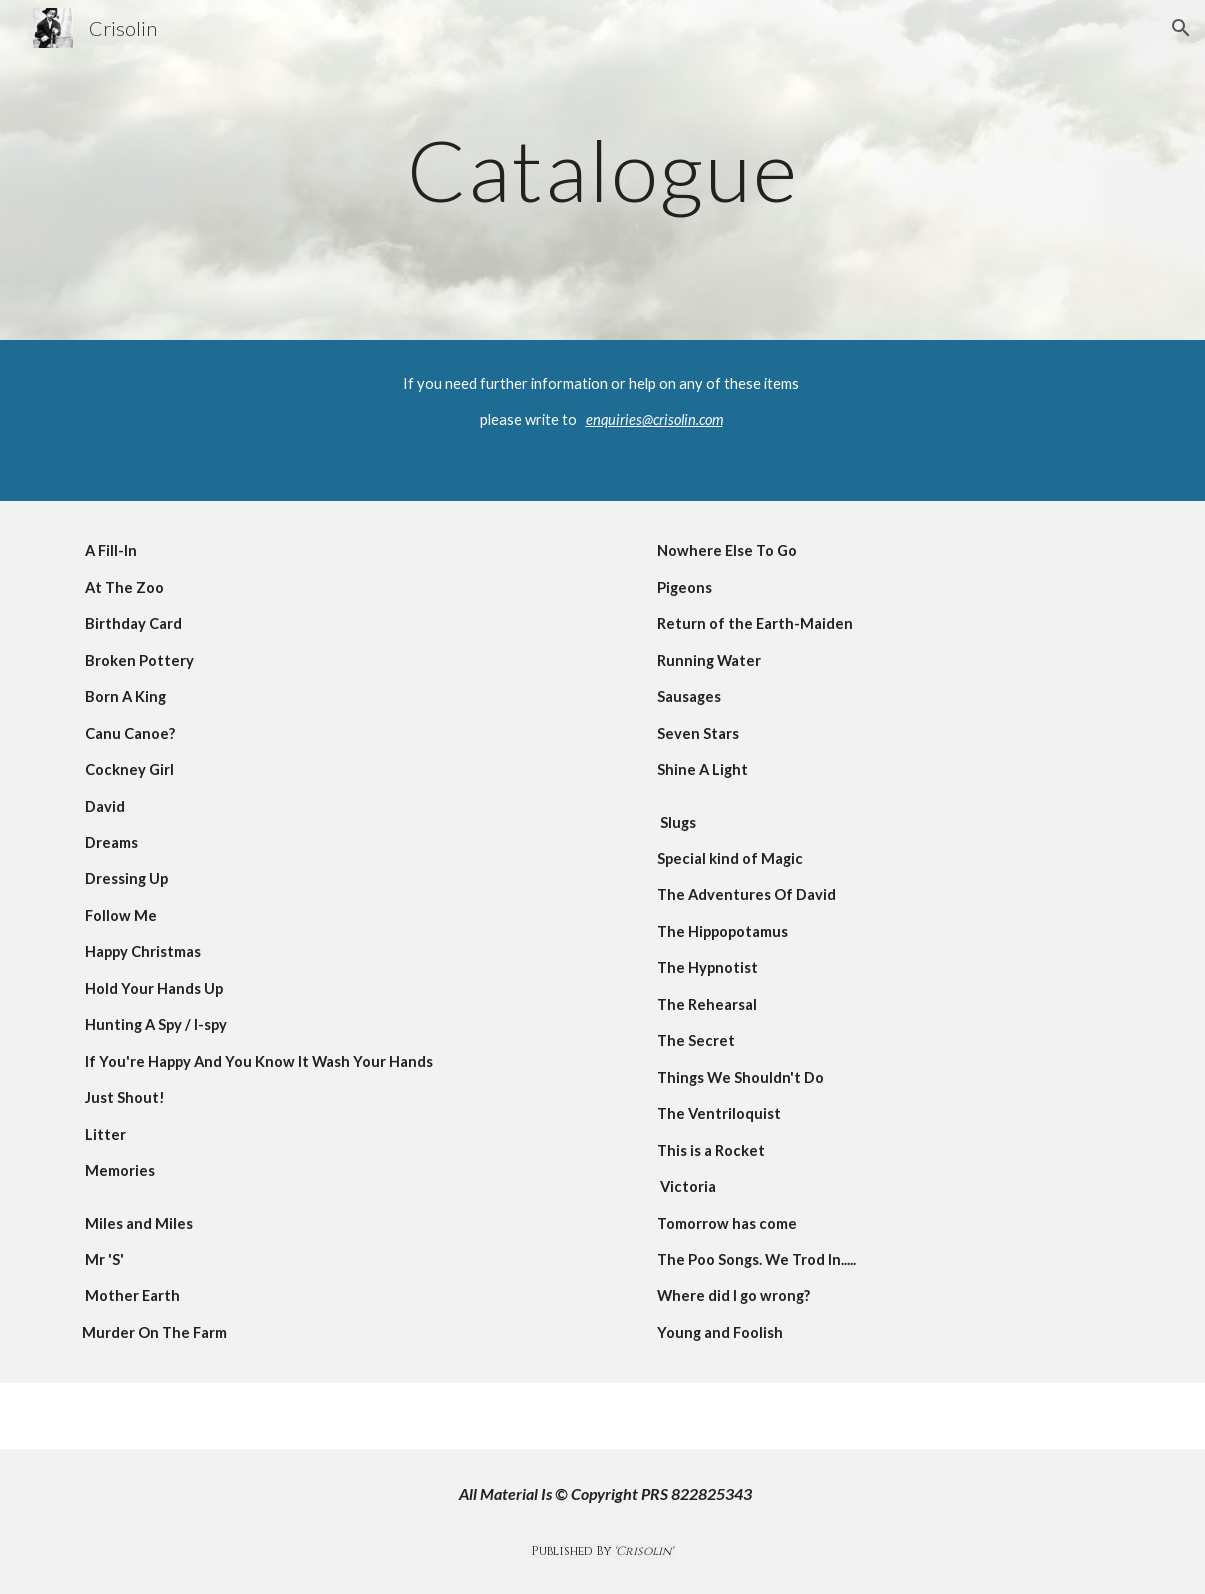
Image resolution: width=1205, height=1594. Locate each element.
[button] (1181, 28)
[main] (602, 169)
